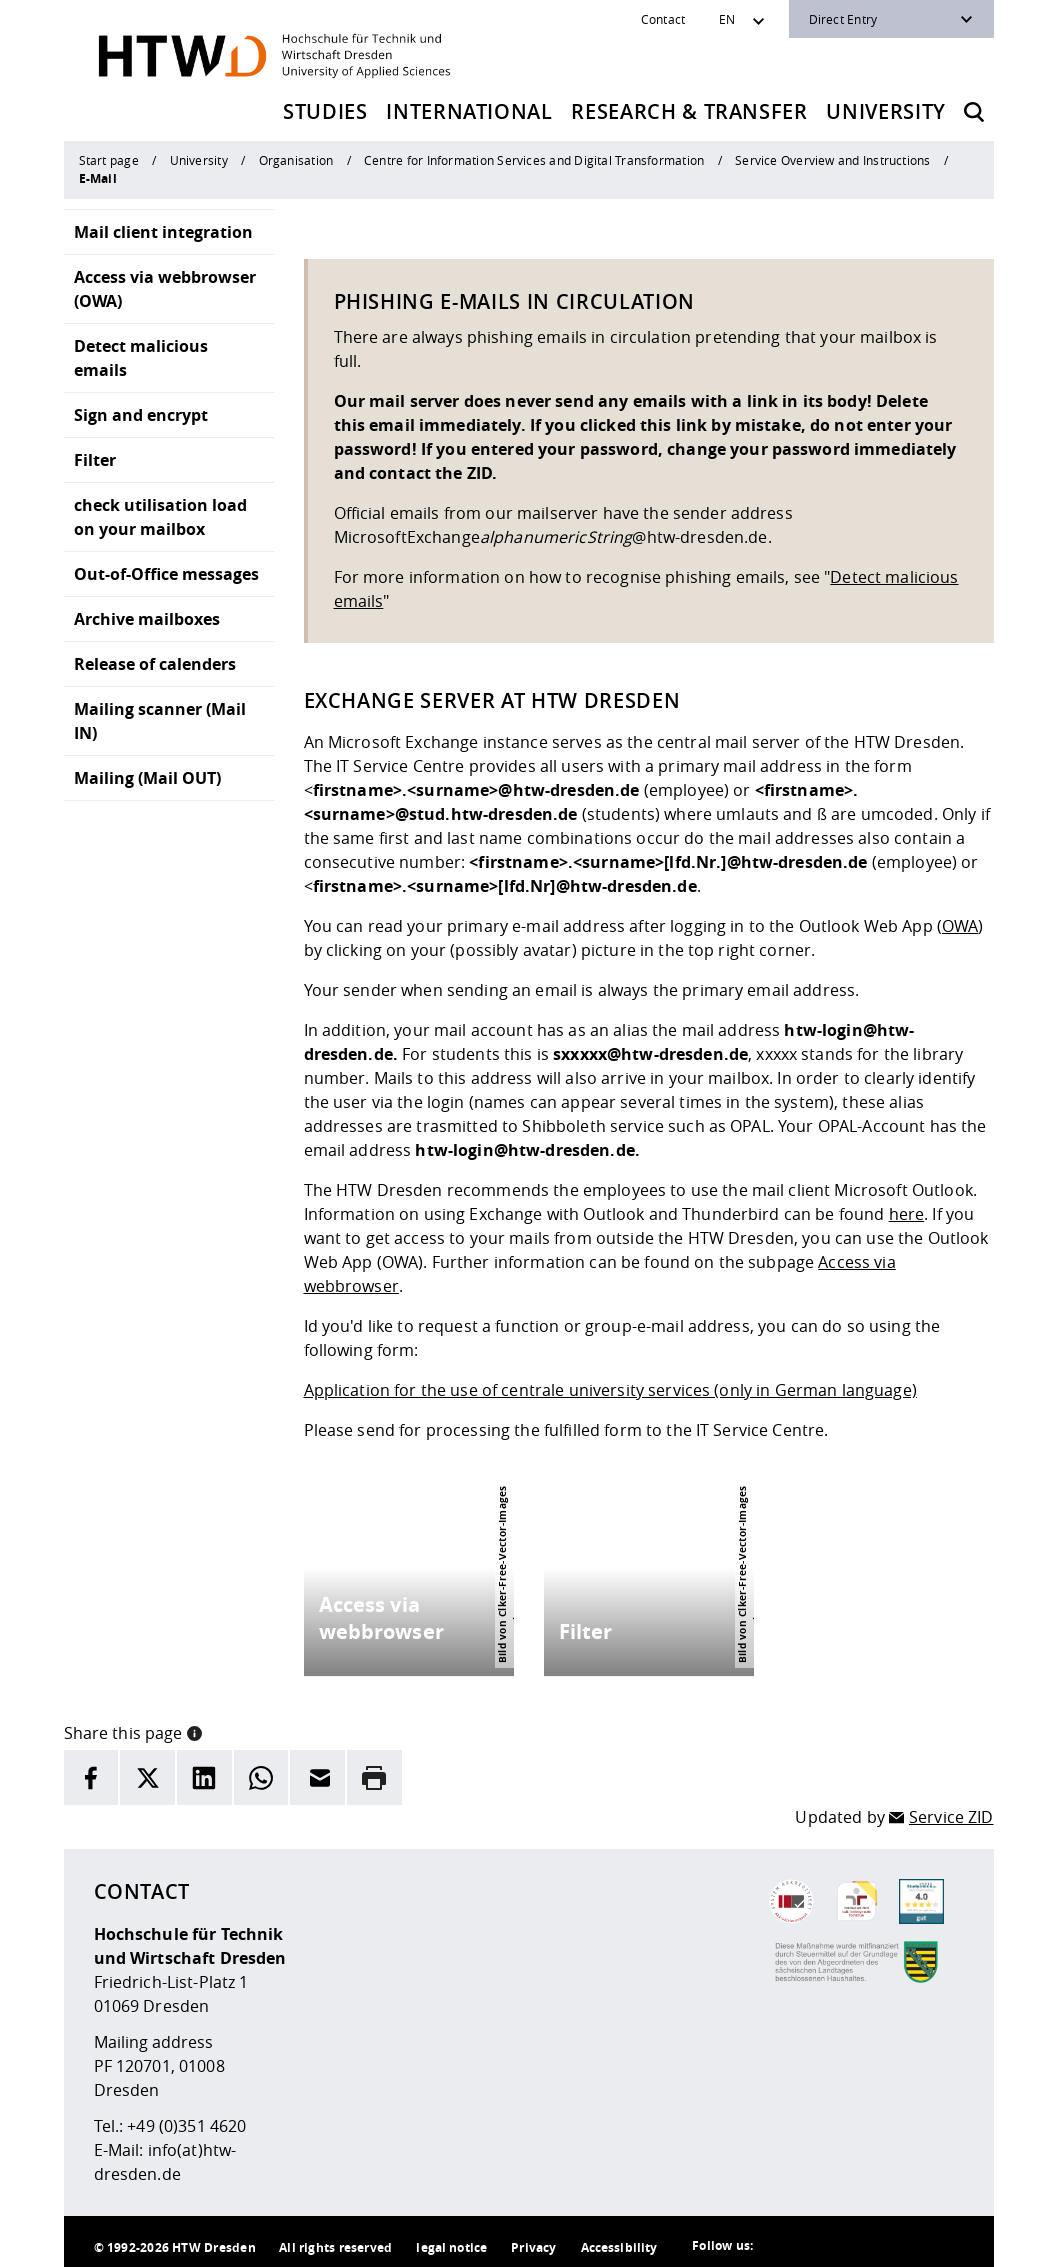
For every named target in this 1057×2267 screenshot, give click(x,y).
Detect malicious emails (141, 358)
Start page (109, 160)
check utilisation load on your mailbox (160, 517)
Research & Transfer (689, 111)
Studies (325, 111)
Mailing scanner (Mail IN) (160, 721)
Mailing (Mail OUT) (147, 778)
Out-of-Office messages (166, 574)
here (907, 1214)
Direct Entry (843, 19)
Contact (663, 19)
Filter (95, 460)
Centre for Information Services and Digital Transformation (534, 160)
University (886, 111)
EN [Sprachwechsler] (727, 19)
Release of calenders (155, 664)
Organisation (296, 160)
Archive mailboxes (147, 619)
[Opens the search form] (974, 112)
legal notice (451, 2238)
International (469, 111)
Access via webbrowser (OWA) (165, 289)
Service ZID (951, 1809)
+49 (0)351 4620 (186, 2117)
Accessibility (619, 2238)
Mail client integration (163, 232)
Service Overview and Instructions (833, 160)
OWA (960, 926)
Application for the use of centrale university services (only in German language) (610, 1390)
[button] (194, 1723)
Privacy (533, 2238)
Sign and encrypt (141, 415)
